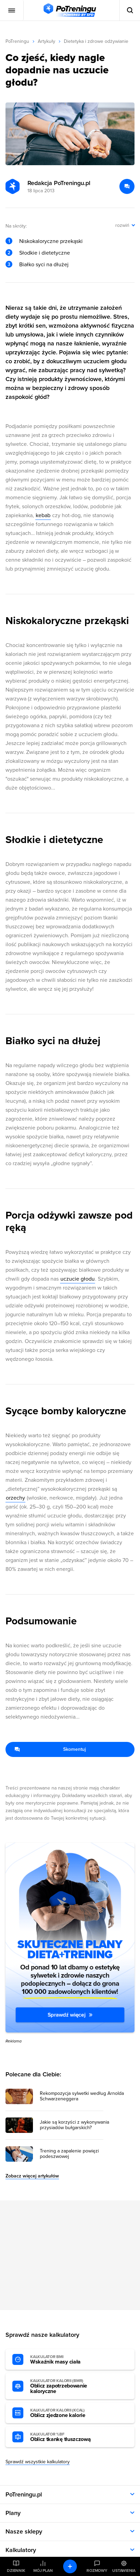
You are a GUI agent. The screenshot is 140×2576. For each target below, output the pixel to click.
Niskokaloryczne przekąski (51, 241)
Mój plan (42, 2570)
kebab (43, 515)
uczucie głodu (77, 1278)
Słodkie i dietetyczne (44, 252)
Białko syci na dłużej (44, 264)
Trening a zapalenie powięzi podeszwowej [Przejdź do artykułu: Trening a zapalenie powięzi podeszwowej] (69, 2153)
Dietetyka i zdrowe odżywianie (96, 41)
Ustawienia (124, 2570)
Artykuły (46, 41)
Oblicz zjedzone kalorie (68, 2413)
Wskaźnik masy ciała (68, 2359)
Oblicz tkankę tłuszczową (68, 2437)
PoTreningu (17, 41)
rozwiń (122, 225)
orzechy (15, 1497)
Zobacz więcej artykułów (32, 2176)
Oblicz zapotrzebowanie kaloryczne (68, 2386)
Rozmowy (96, 2570)
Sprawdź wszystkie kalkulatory (37, 2462)
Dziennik (16, 2570)
